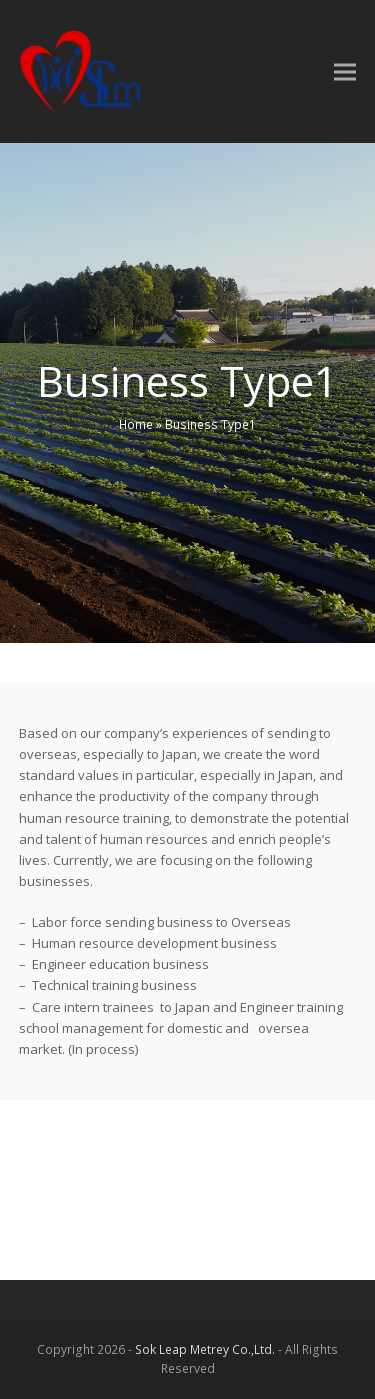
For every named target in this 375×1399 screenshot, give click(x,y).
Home (136, 424)
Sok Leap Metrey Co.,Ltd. (205, 1349)
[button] (345, 71)
